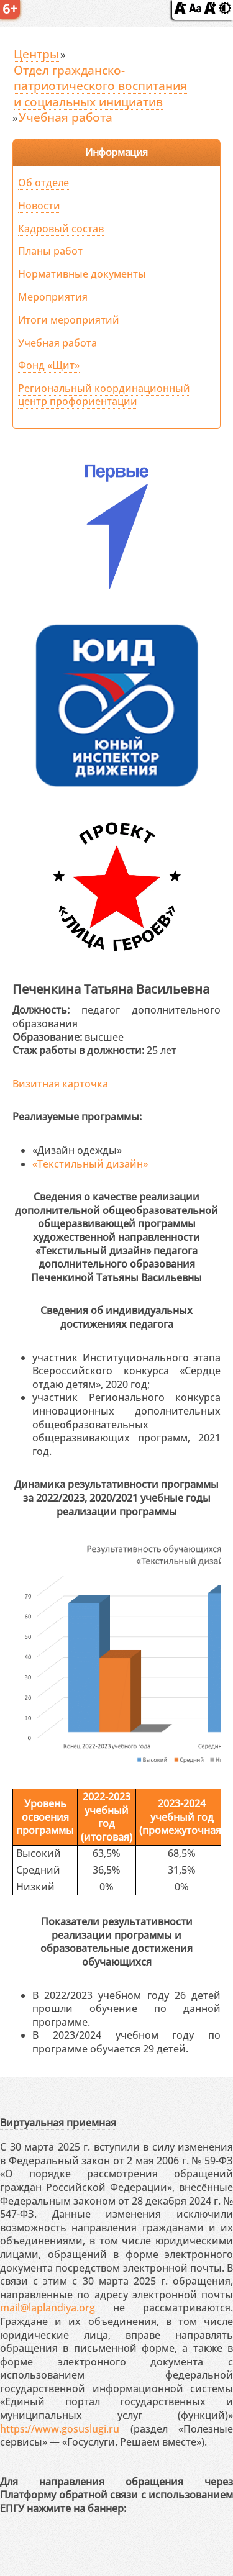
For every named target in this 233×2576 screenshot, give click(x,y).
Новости (39, 205)
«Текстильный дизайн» (90, 1164)
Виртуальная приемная (58, 2122)
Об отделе (43, 182)
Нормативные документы (82, 274)
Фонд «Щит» (49, 365)
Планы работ (50, 251)
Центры (36, 53)
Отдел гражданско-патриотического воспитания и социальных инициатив (100, 85)
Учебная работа (65, 117)
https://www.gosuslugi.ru (59, 2429)
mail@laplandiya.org (47, 2308)
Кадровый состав (61, 228)
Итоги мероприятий (68, 320)
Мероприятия (53, 297)
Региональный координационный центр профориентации (104, 394)
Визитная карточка (60, 1084)
